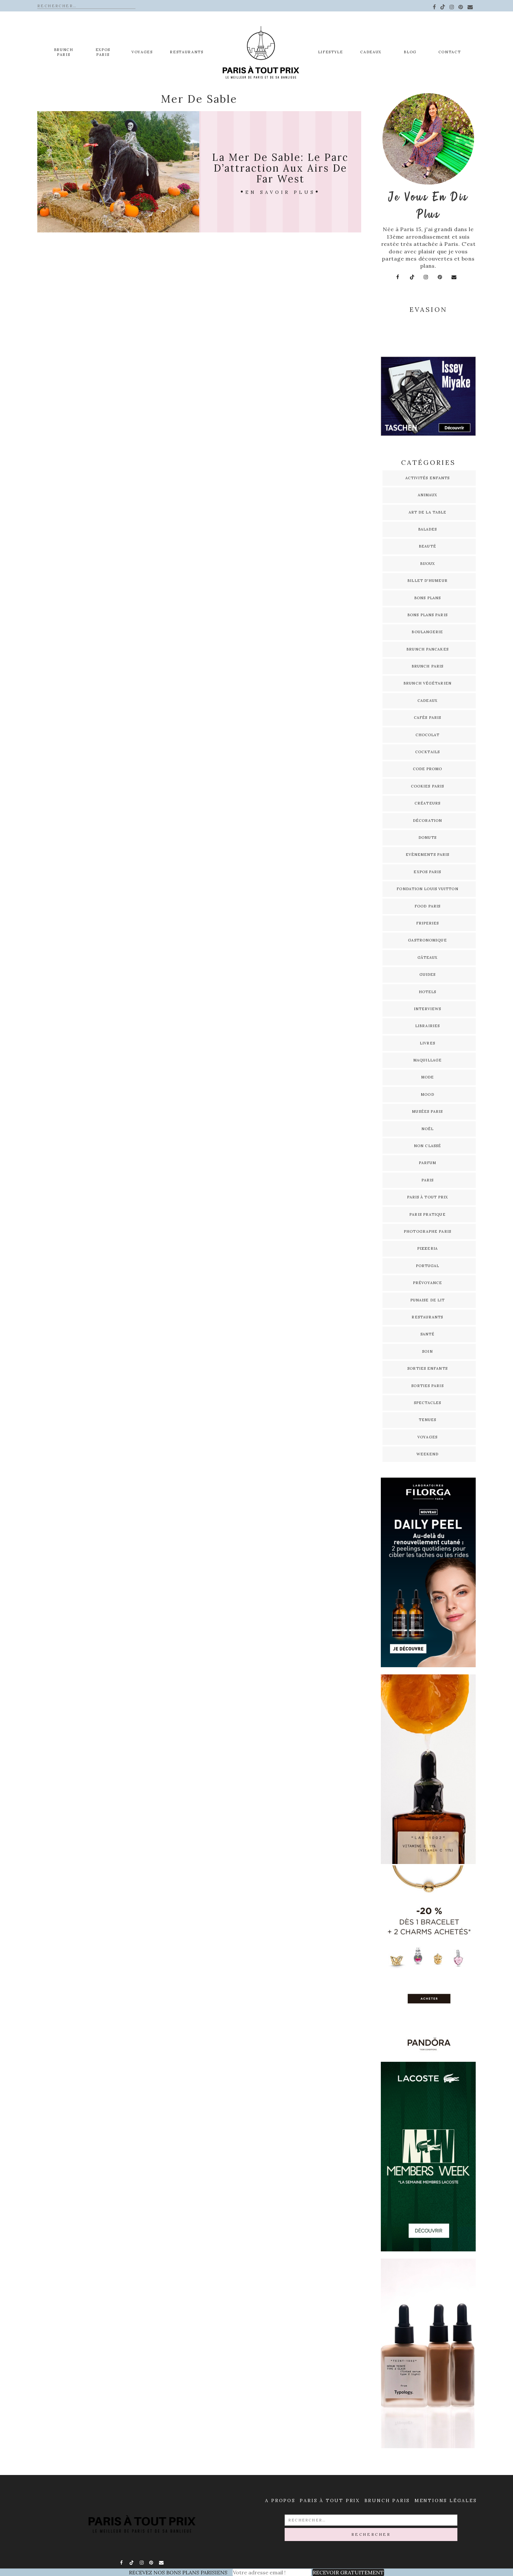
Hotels (427, 992)
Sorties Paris (427, 1385)
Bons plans (427, 598)
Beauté (427, 546)
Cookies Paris (427, 786)
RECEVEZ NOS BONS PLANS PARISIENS (178, 2572)
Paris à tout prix (427, 1197)
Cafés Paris (427, 717)
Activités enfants (427, 478)
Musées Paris (427, 1111)
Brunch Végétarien (427, 683)
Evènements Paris (428, 854)
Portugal (427, 1265)
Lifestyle (330, 52)
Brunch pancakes (427, 649)
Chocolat (428, 735)
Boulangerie (427, 632)
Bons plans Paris (427, 615)
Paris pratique (427, 1214)
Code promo (427, 769)
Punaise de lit (427, 1300)
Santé (427, 1334)
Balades (427, 529)
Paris (427, 1180)
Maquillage (427, 1060)
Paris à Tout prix (330, 2500)
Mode (427, 1077)
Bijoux (427, 563)
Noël (427, 1129)
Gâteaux (427, 957)
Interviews (427, 1009)
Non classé (427, 1146)
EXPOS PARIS (103, 52)
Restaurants (186, 52)
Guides (427, 974)
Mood (427, 1094)
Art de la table (428, 512)
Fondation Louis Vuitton (427, 889)
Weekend (427, 1454)
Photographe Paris (427, 1231)
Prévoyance (427, 1282)
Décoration (427, 820)
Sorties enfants (427, 1368)
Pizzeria (427, 1248)
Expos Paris (427, 872)
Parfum (427, 1163)
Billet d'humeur (427, 580)
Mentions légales (446, 2500)
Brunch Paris (63, 52)
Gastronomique (427, 940)
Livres (427, 1043)
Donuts (427, 837)
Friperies (427, 923)
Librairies (427, 1026)
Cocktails (427, 752)
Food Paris (427, 906)
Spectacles (427, 1402)
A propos (280, 2500)
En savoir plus (280, 192)
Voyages (142, 52)
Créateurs (427, 803)
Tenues (427, 1419)
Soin (427, 1351)
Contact (449, 52)
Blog (410, 52)
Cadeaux (370, 52)
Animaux (427, 495)
